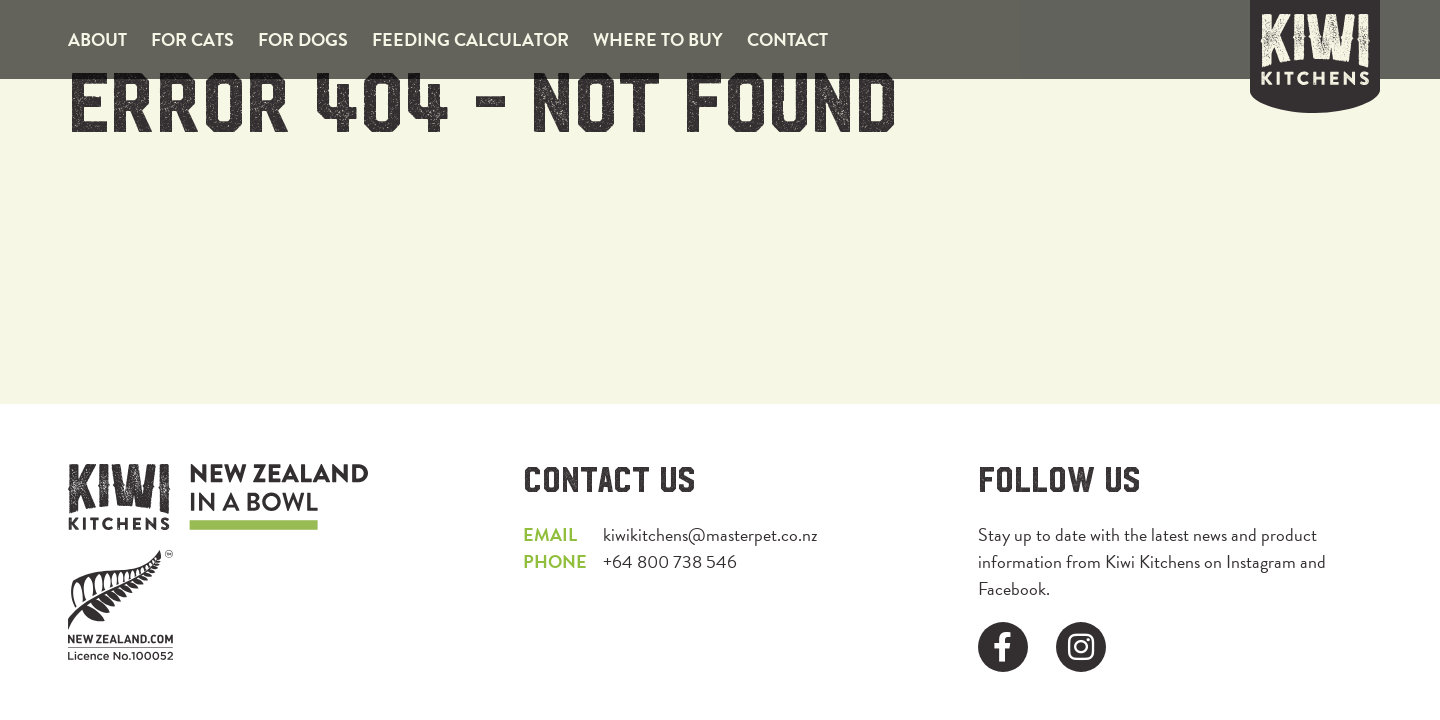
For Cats (192, 39)
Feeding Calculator (470, 39)
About (97, 39)
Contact (787, 39)
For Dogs (303, 39)
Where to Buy (658, 39)
